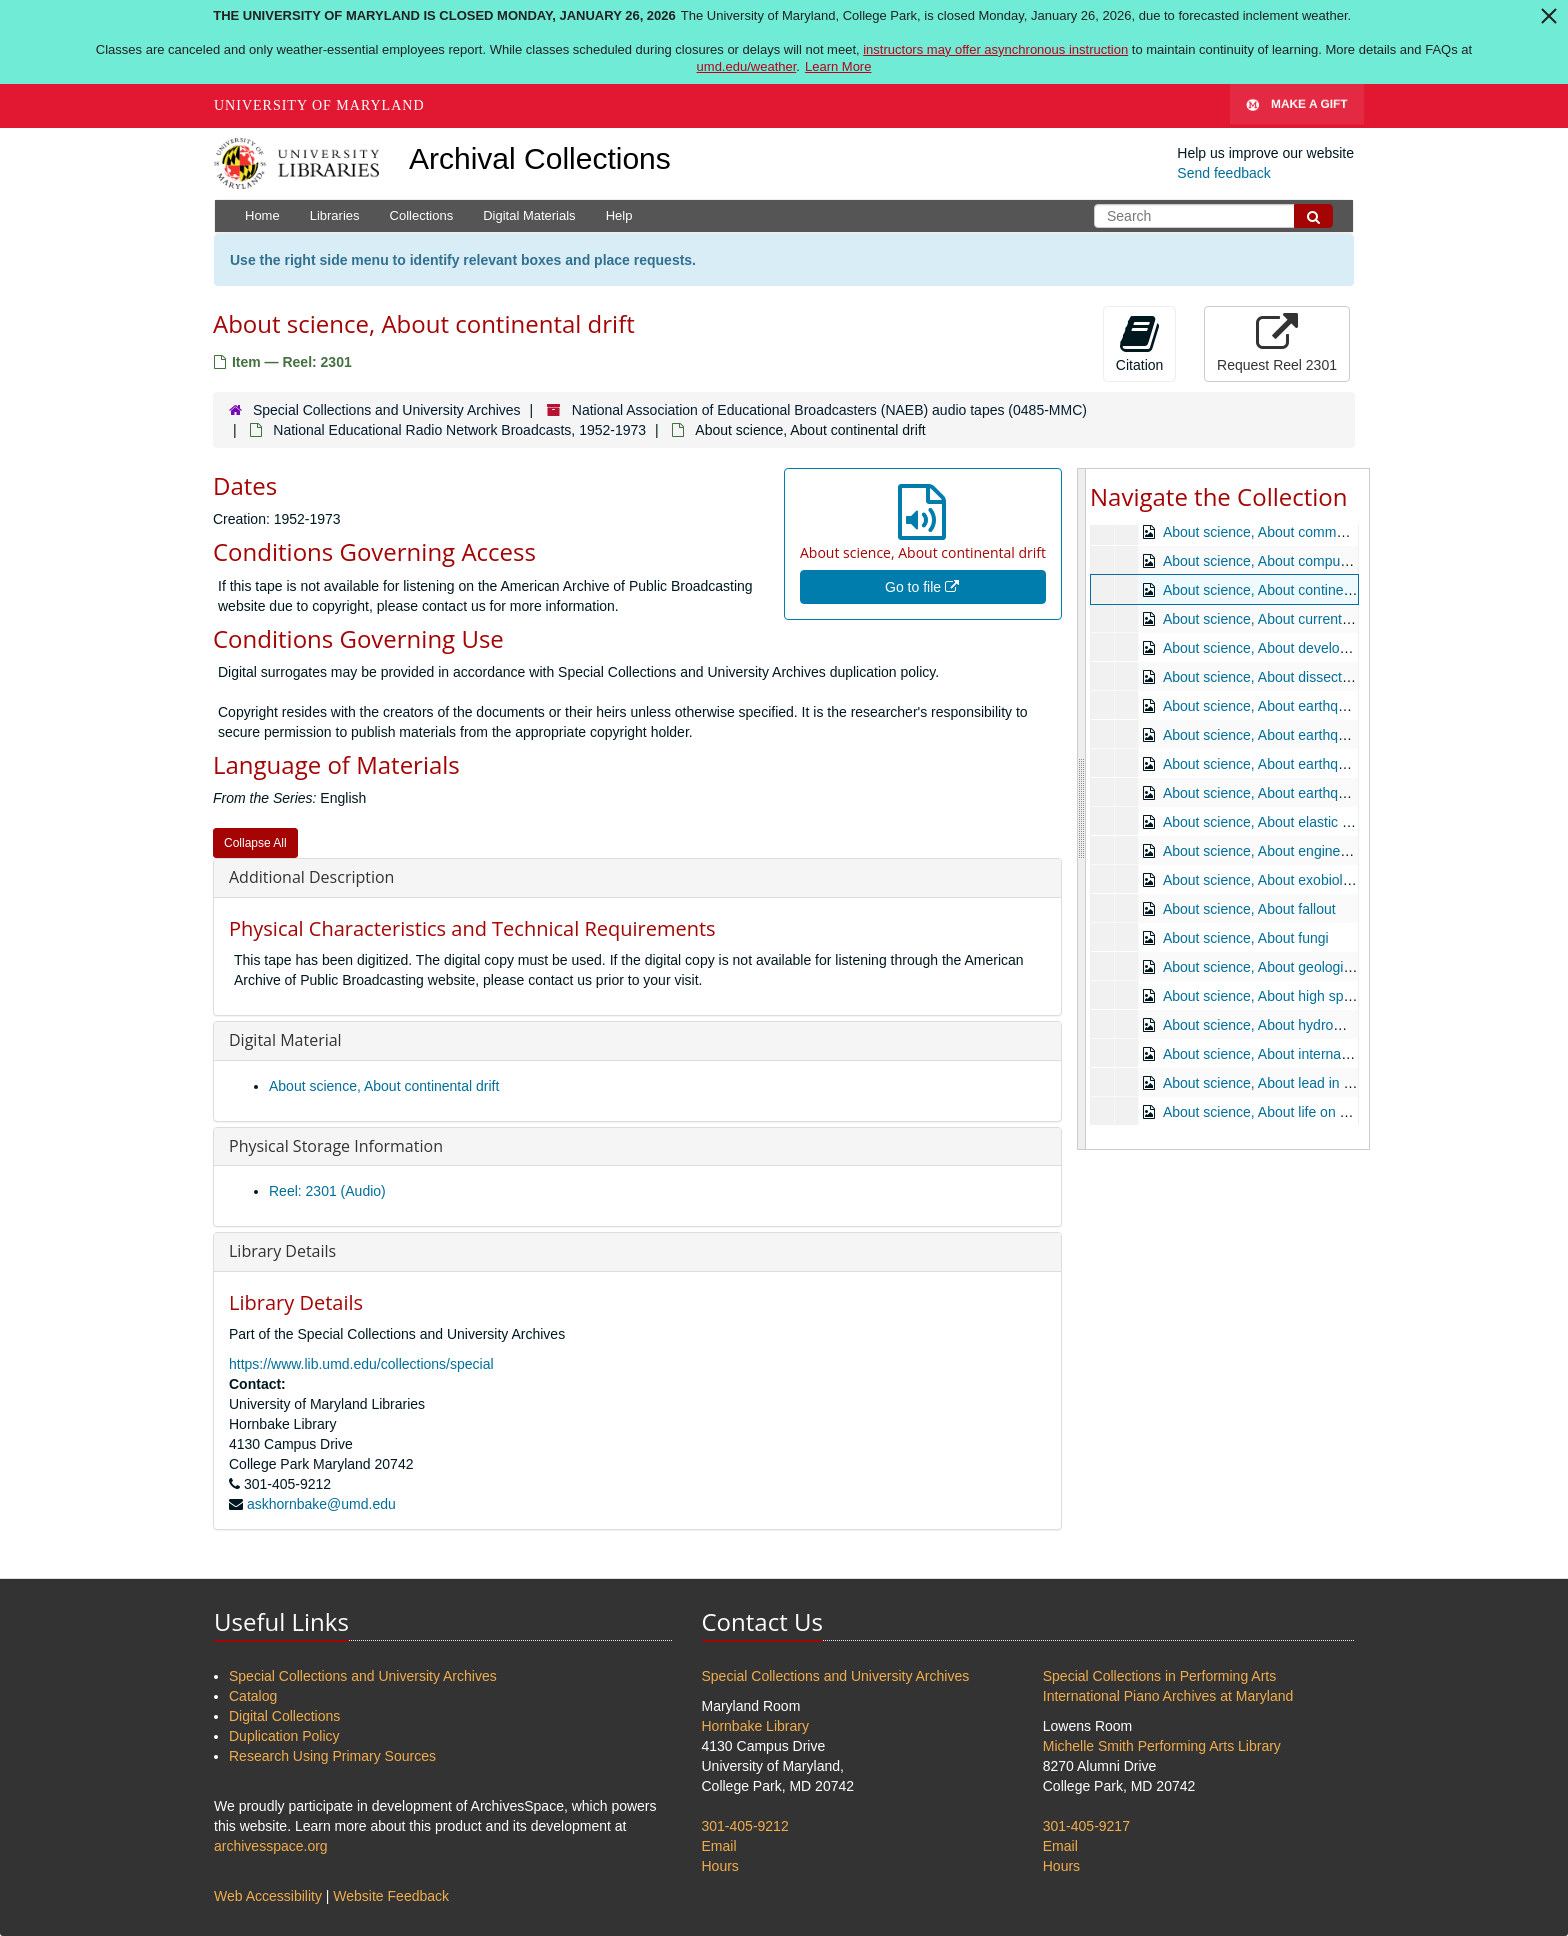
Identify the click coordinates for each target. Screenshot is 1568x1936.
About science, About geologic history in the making (1323, 967)
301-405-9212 (745, 1826)
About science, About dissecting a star (1281, 677)
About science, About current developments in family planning (1354, 619)
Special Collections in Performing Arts (1159, 1676)
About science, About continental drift (384, 1086)
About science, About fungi (1246, 938)
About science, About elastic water (1269, 822)
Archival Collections (540, 158)
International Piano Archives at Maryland (1168, 1696)
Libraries (335, 215)
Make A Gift (1297, 106)
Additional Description (311, 877)
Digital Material (285, 1040)
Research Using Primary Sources (332, 1756)
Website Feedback (391, 1896)
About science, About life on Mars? (1271, 1112)
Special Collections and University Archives (387, 410)
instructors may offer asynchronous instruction (995, 49)
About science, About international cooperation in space (1335, 1054)
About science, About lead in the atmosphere (1302, 1083)
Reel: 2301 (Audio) (327, 1191)
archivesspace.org (271, 1846)
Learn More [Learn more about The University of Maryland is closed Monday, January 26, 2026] (838, 66)
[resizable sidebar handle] (1082, 809)
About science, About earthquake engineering (1304, 706)
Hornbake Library (755, 1726)
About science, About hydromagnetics (1280, 1025)
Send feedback (1223, 173)
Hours (720, 1866)
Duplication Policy (284, 1736)
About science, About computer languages (1294, 561)
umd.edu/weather (747, 66)
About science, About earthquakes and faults (1301, 764)
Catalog (253, 1696)
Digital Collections (284, 1716)
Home (262, 215)
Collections (422, 215)
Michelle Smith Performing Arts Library (1162, 1746)
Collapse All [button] (255, 843)
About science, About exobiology (1264, 880)
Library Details (282, 1251)
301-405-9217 (1086, 1826)
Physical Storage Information (336, 1146)
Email (719, 1846)
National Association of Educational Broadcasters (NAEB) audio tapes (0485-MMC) (829, 410)
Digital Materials (529, 215)
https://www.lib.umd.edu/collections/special (361, 1364)
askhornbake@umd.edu (321, 1504)
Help (619, 215)
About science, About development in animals (1304, 648)
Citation (1139, 343)
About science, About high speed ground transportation (1333, 996)
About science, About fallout (1249, 909)
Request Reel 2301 (1277, 343)
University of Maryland (319, 105)
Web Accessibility (268, 1896)
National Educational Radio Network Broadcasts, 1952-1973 (459, 430)
